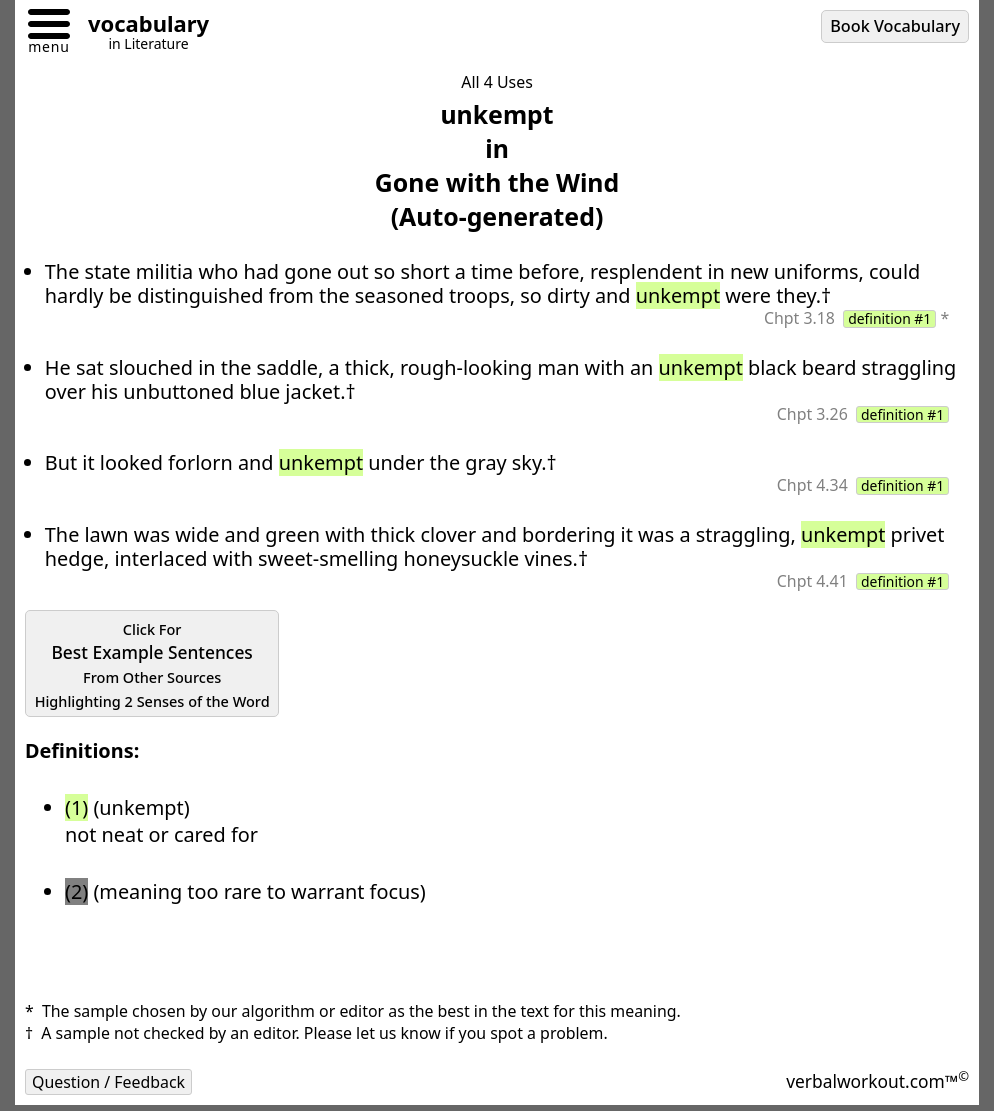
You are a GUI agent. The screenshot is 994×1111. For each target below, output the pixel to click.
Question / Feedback (108, 1082)
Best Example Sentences (152, 665)
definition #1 (889, 319)
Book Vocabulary (895, 26)
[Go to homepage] (141, 26)
